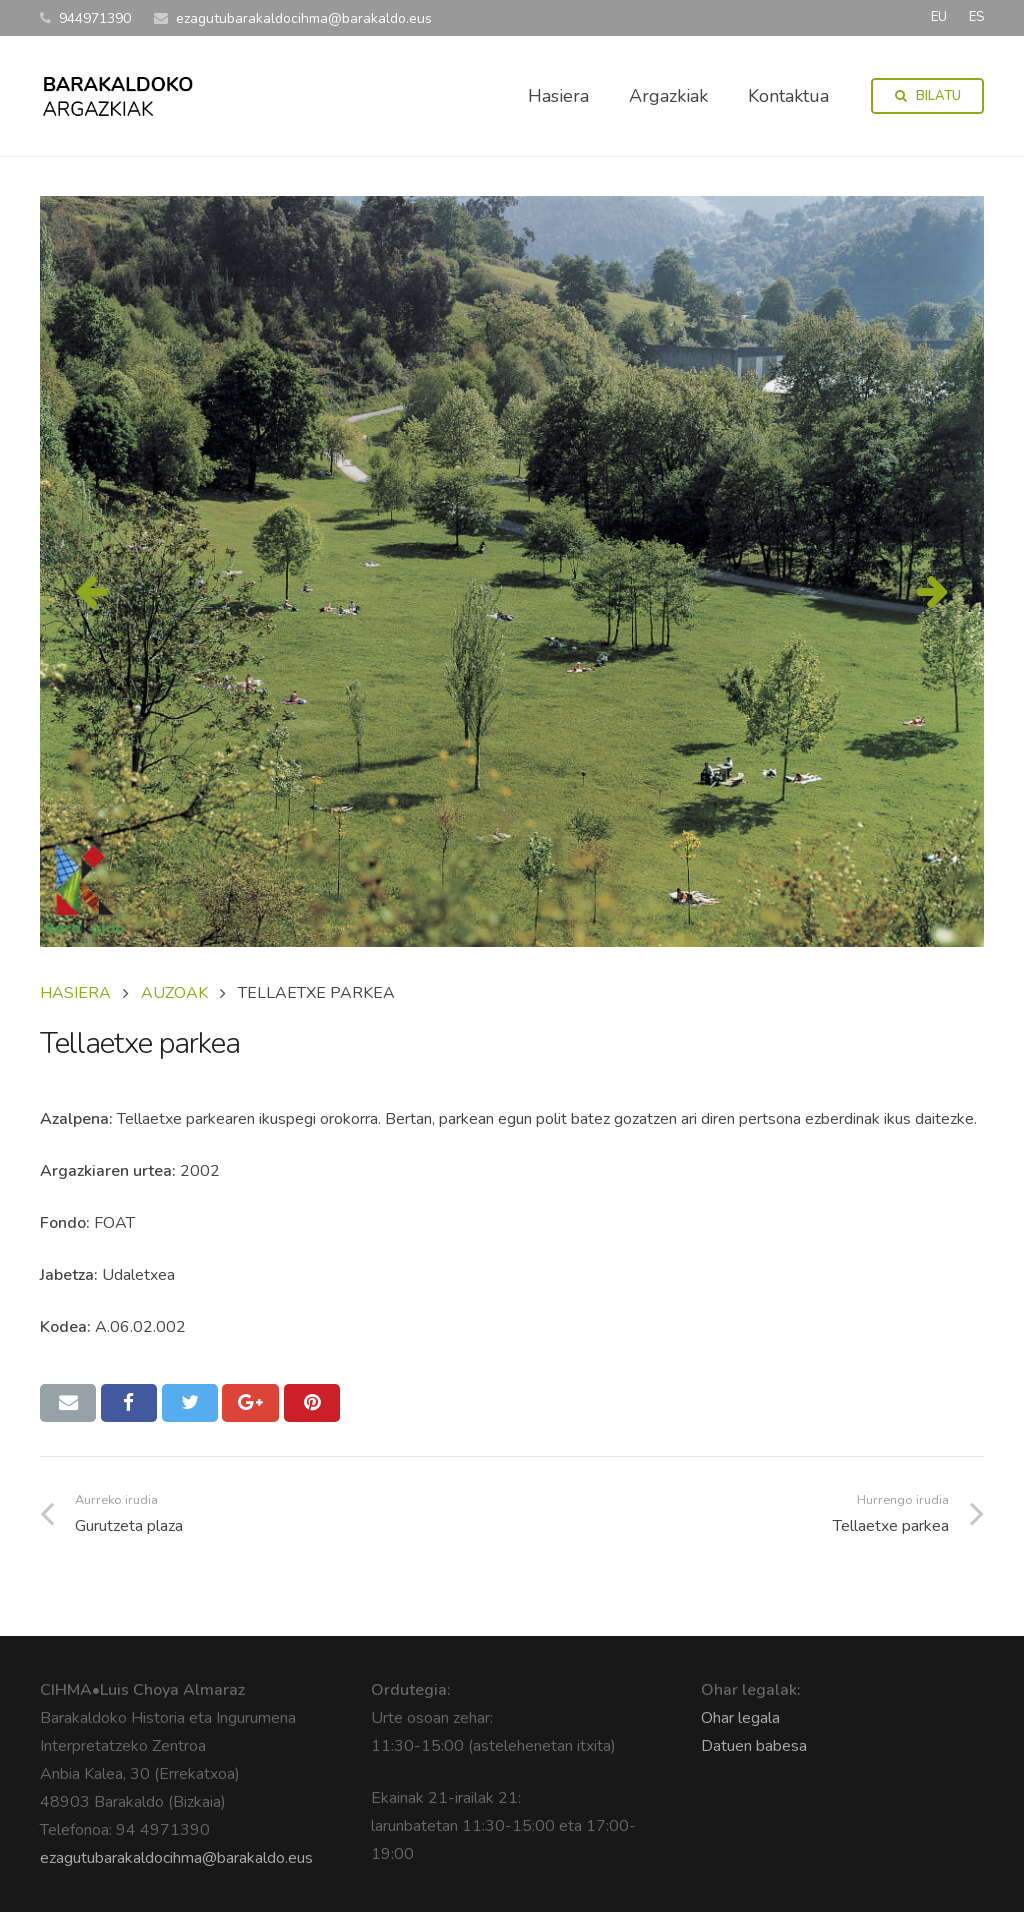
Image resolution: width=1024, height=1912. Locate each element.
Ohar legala (740, 1718)
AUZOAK (174, 993)
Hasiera (75, 993)
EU (939, 17)
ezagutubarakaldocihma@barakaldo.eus (176, 1858)
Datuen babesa (754, 1746)
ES (976, 17)
